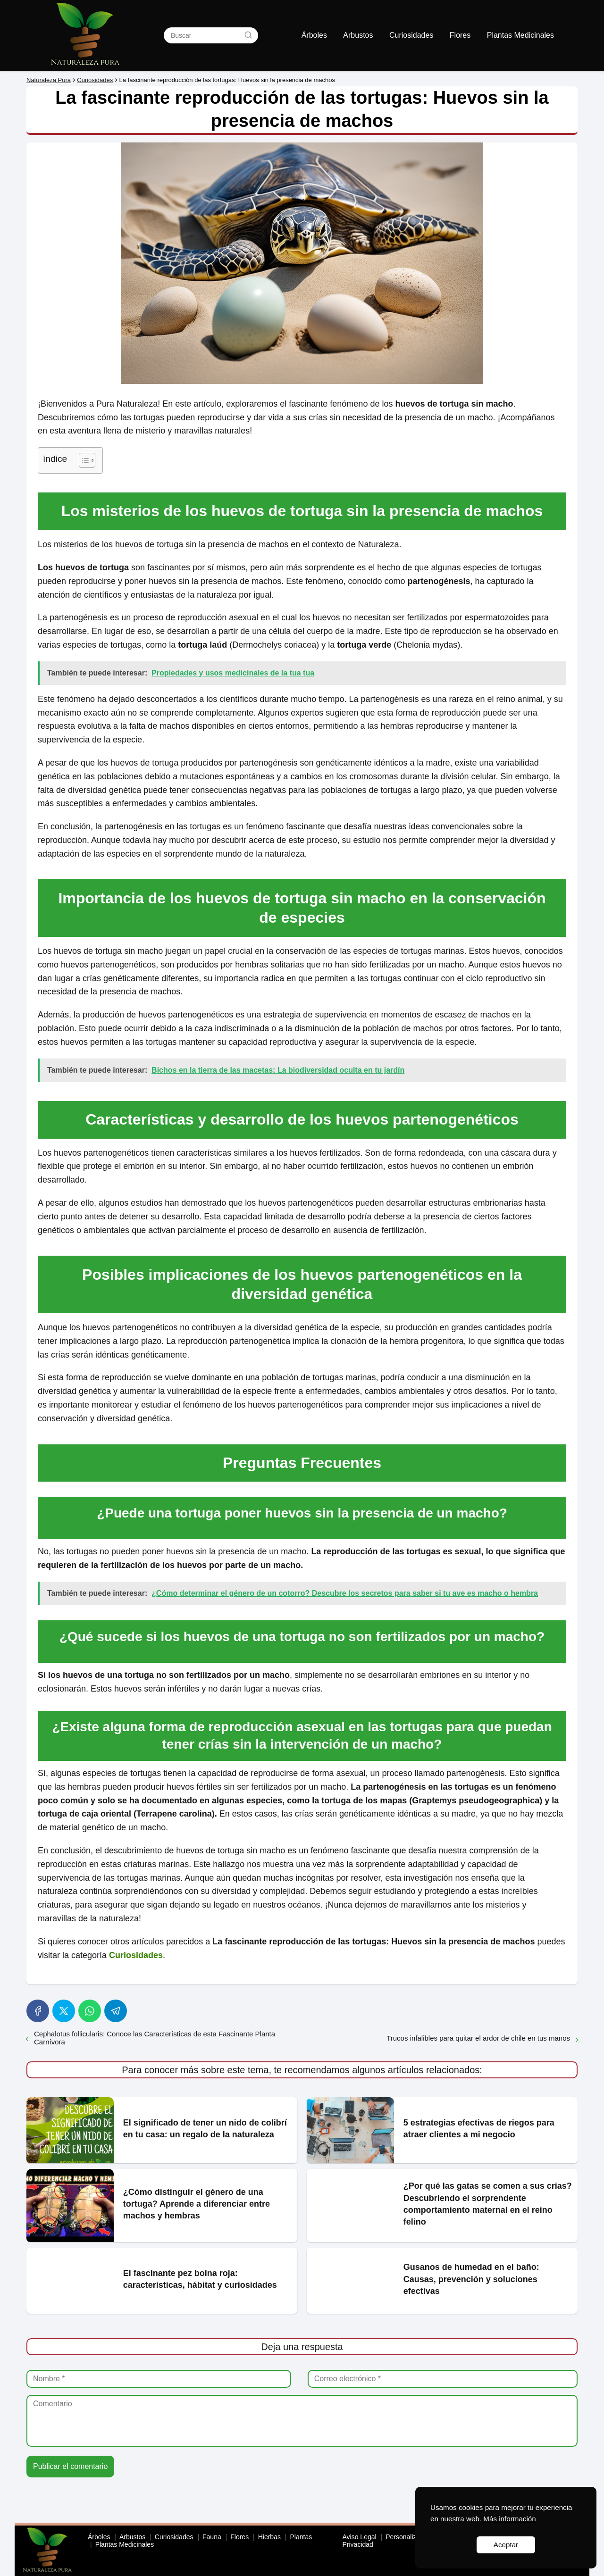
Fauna (211, 2537)
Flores (460, 35)
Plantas (301, 2537)
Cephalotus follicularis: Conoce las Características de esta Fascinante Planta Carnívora (154, 2038)
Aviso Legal (360, 2537)
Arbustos (358, 35)
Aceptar (506, 2545)
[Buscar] (248, 34)
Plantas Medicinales (520, 35)
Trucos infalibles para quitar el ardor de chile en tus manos (478, 2038)
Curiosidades (411, 35)
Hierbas (269, 2537)
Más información (509, 2519)
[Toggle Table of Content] (82, 460)
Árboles (314, 35)
